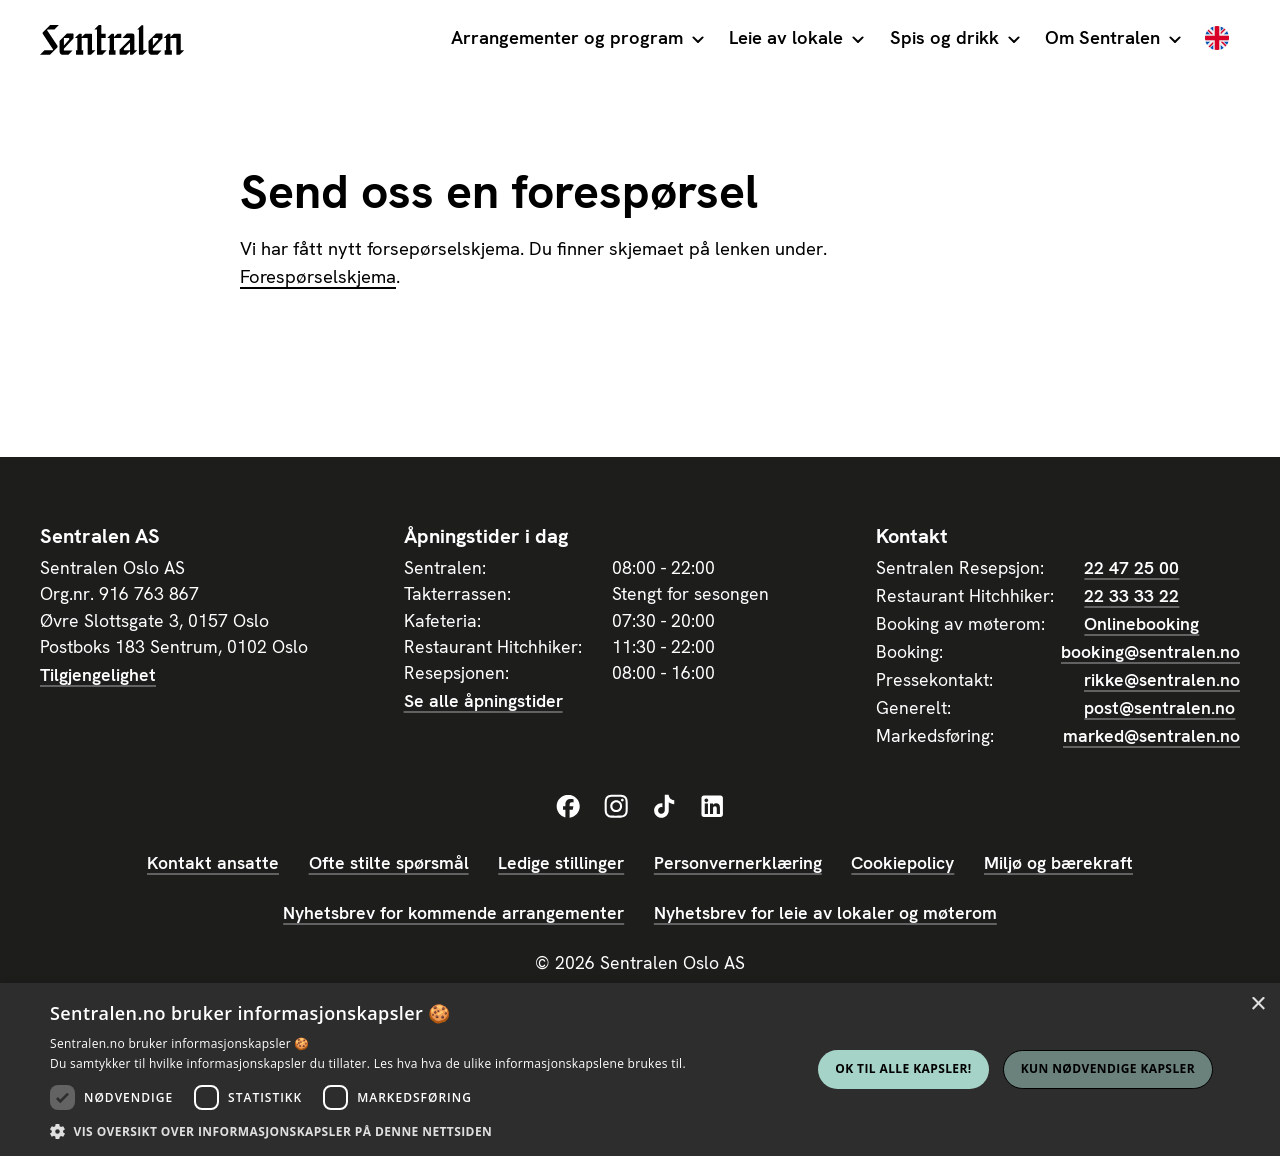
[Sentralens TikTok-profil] (664, 807)
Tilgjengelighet (98, 674)
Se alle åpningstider (483, 700)
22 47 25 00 (1131, 567)
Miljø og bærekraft (1058, 862)
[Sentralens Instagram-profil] (616, 807)
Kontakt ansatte (213, 862)
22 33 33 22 (1131, 595)
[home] (112, 40)
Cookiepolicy (902, 862)
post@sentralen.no (1159, 707)
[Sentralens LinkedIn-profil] (712, 807)
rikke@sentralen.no (1162, 679)
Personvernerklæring (738, 862)
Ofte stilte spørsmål (389, 862)
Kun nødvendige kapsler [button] (1108, 1068)
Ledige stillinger (561, 862)
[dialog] (640, 1069)
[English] (1217, 40)
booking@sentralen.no (1150, 651)
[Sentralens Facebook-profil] (568, 807)
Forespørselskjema (318, 277)
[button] (577, 40)
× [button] (1257, 1004)
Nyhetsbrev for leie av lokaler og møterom (825, 912)
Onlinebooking (1141, 623)
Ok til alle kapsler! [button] (903, 1068)
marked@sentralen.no (1151, 735)
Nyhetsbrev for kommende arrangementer (453, 912)
